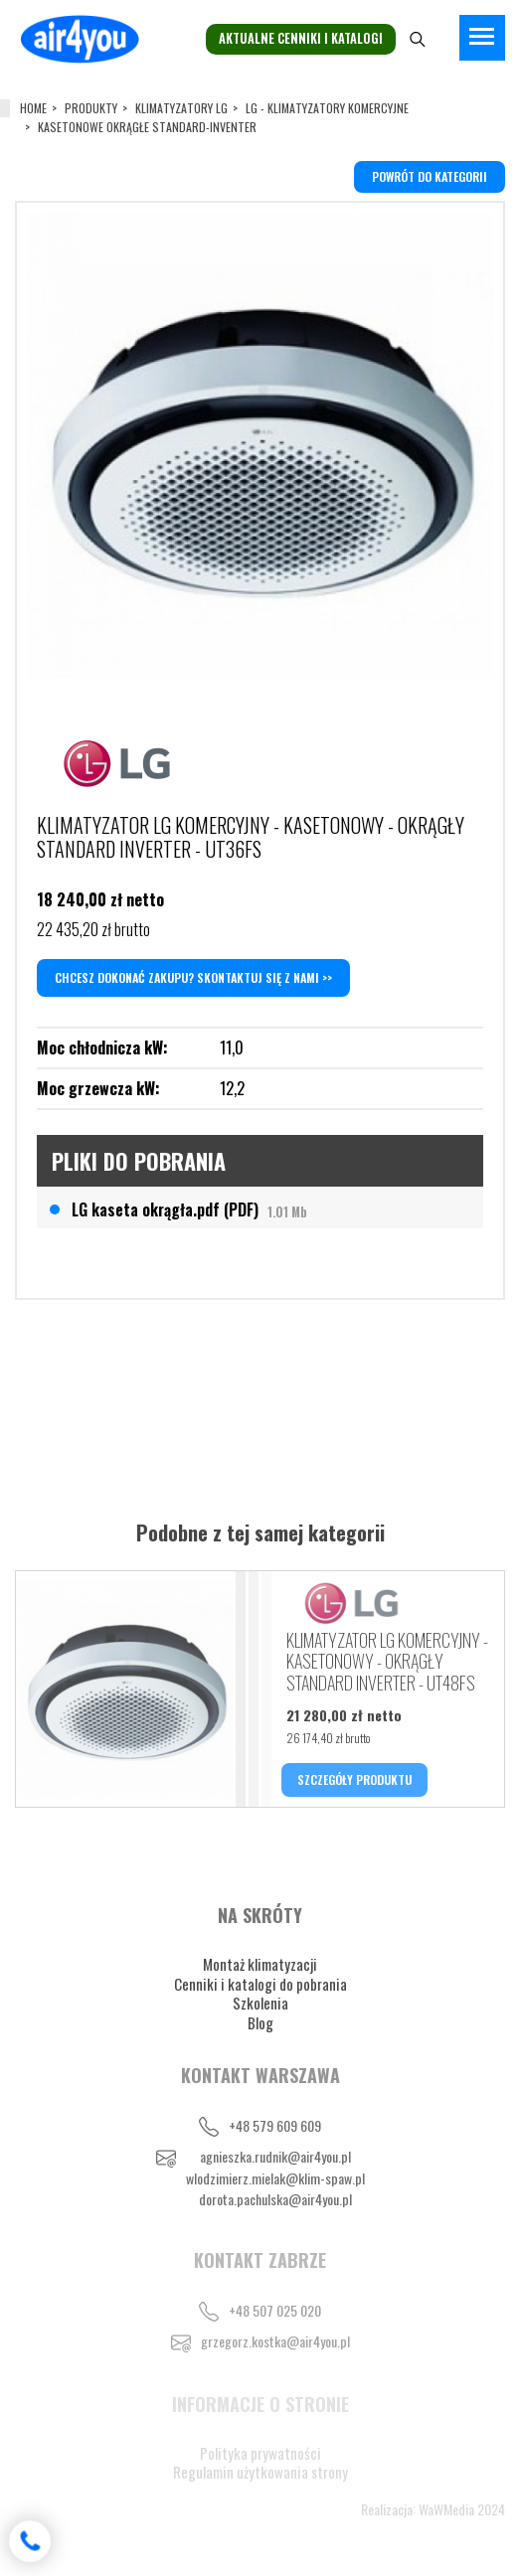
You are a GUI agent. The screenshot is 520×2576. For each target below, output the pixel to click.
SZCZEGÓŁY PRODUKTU (354, 1779)
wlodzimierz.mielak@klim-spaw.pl (275, 2178)
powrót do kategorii (429, 176)
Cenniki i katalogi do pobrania (260, 1984)
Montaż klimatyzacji (260, 1964)
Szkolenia (260, 2002)
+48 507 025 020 (275, 2310)
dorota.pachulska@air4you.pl (275, 2198)
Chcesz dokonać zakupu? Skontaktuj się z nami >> (193, 977)
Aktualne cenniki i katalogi (301, 38)
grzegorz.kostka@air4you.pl (275, 2341)
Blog (260, 2022)
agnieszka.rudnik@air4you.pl (275, 2156)
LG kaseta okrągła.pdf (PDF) (189, 1209)
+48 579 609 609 (275, 2125)
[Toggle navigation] (482, 38)
